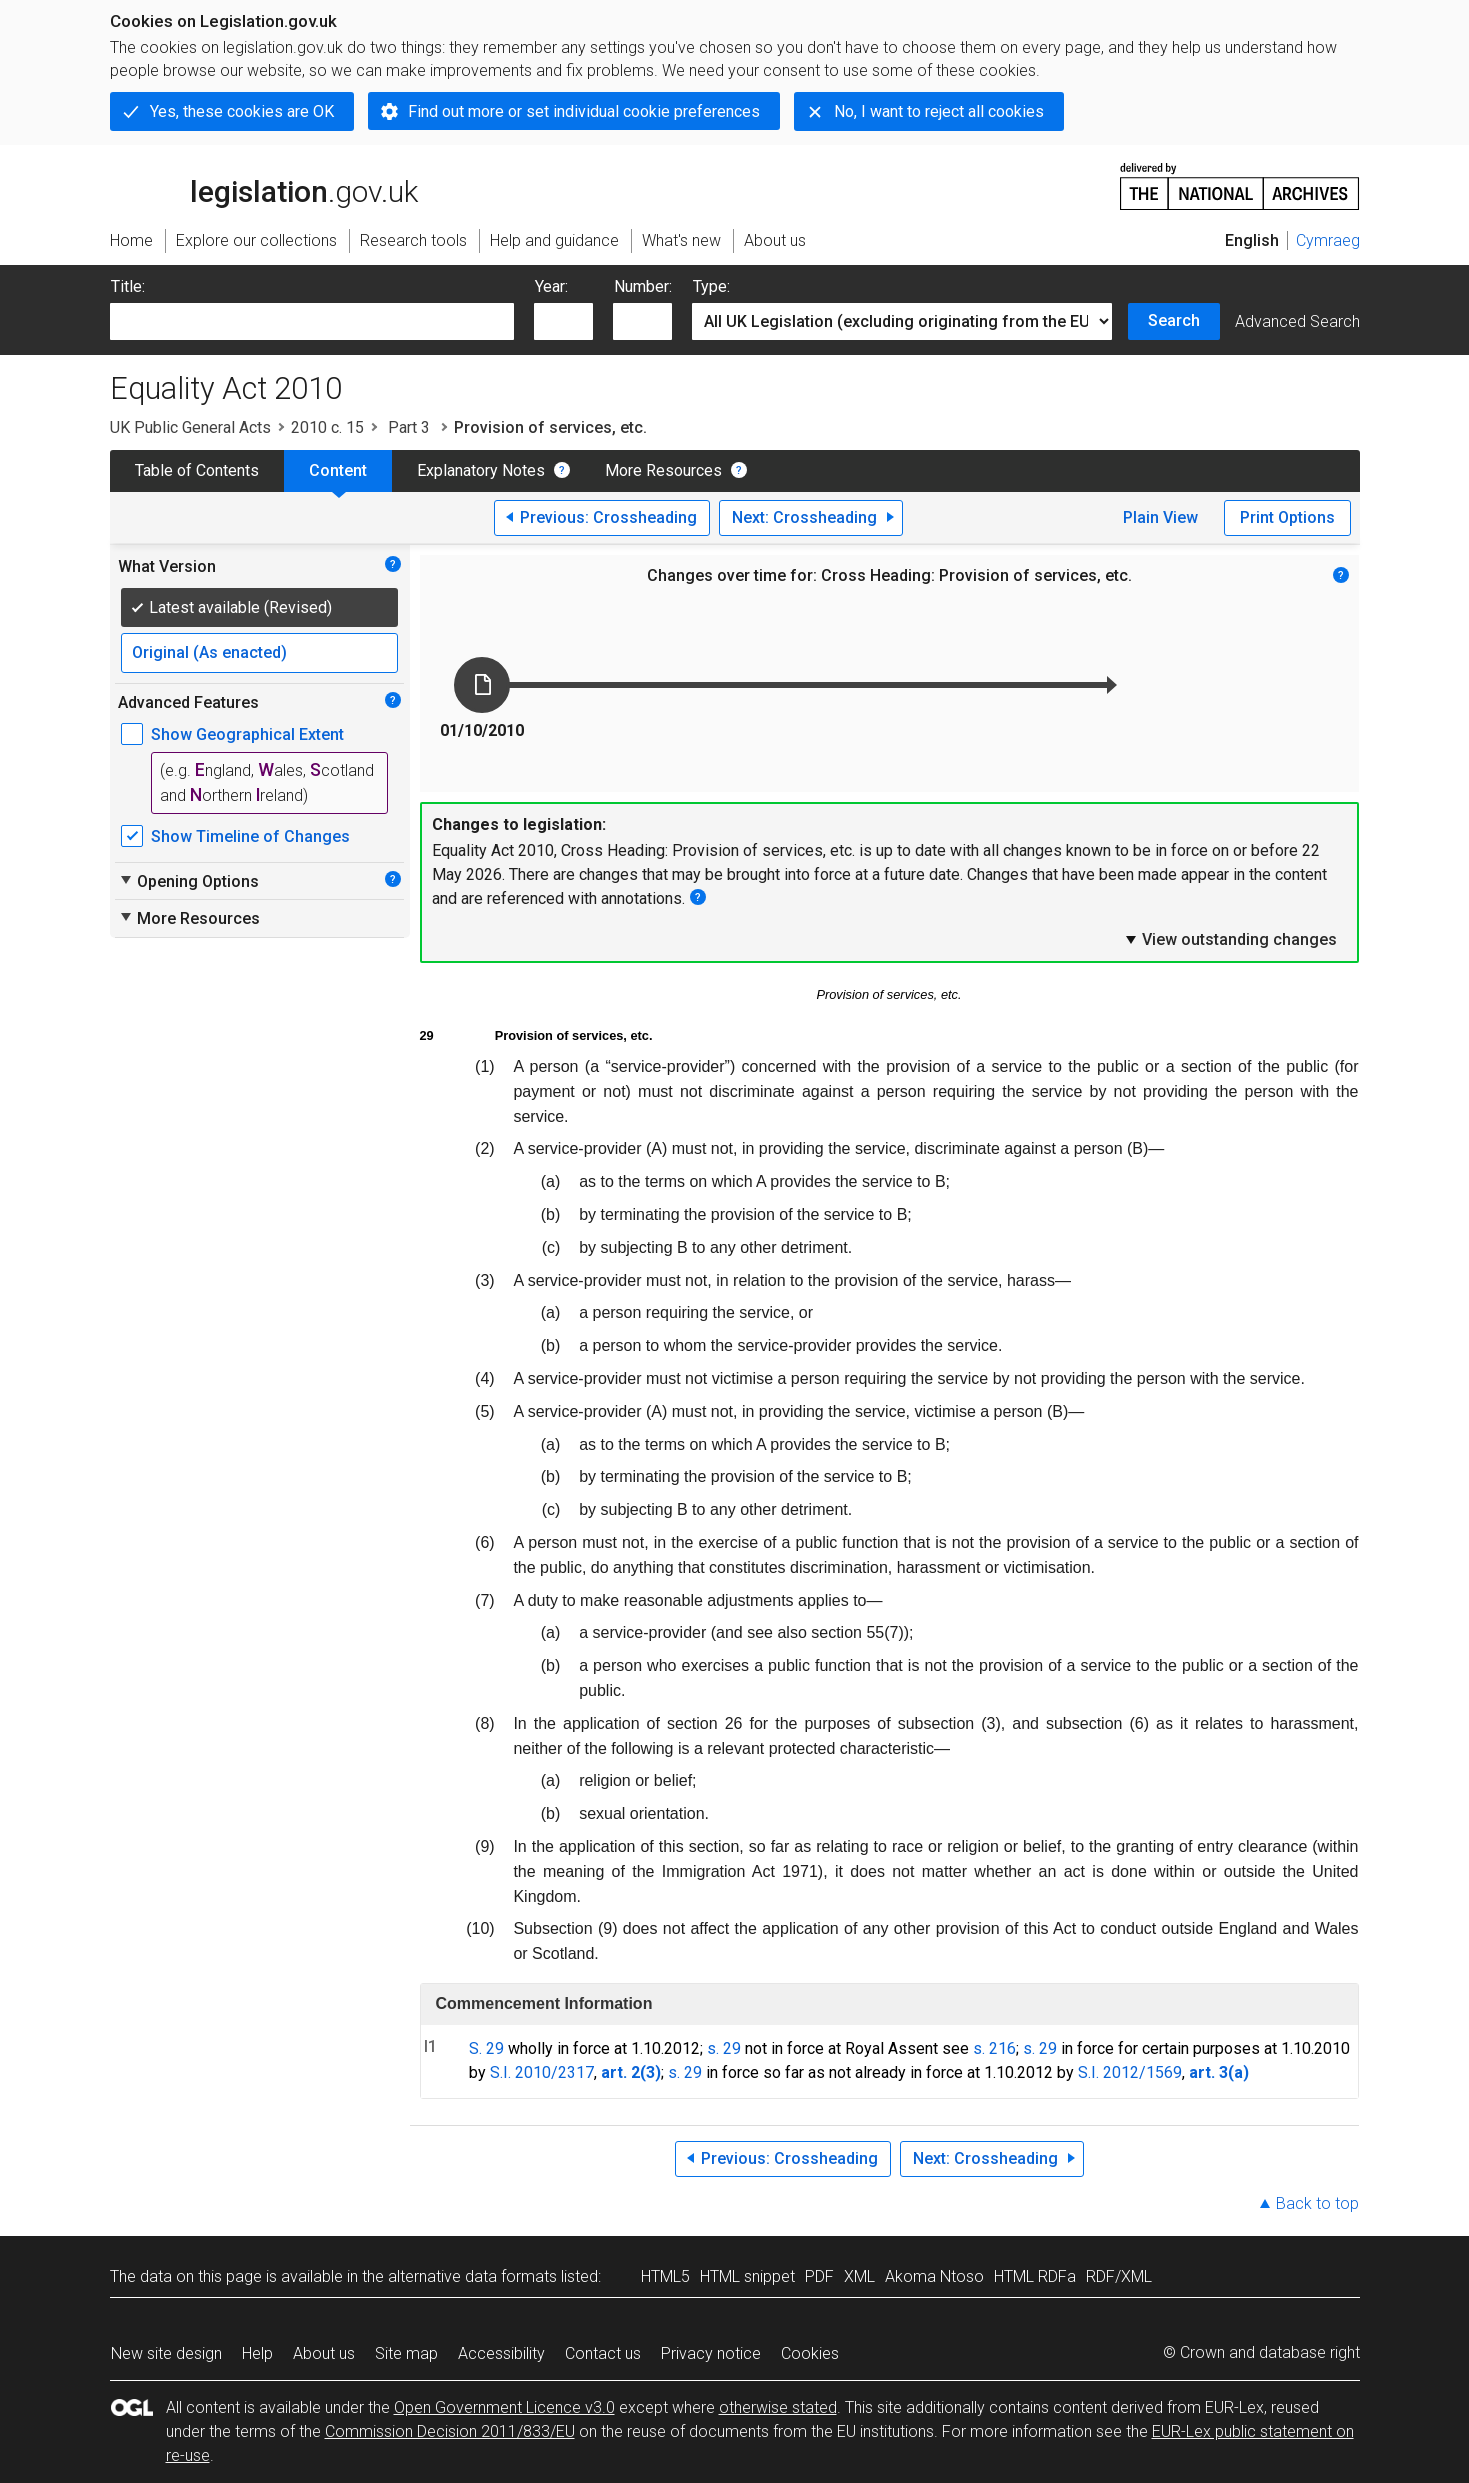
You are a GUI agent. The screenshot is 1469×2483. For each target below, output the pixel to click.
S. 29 (486, 2048)
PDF (819, 2276)
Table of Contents (197, 470)
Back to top (1317, 2203)
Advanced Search (1297, 321)
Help (257, 2353)
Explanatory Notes (481, 470)
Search (1174, 320)
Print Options (1287, 517)
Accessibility (501, 2353)
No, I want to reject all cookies (939, 111)
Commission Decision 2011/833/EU (450, 2431)
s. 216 (994, 2048)
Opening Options (188, 881)
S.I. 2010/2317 (542, 2072)
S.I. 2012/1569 (1130, 2072)
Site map (406, 2353)
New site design (166, 2353)
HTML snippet (747, 2276)
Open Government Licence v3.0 (504, 2407)
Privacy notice (711, 2353)
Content (338, 470)
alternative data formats (472, 2276)
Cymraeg (1328, 240)
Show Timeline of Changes (250, 836)
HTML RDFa (1035, 2276)
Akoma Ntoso (934, 2276)
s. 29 (724, 2048)
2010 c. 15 (327, 427)
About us (324, 2353)
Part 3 (409, 427)
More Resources (663, 470)
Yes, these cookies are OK (242, 111)
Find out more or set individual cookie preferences (584, 111)
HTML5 (665, 2276)
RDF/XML (1119, 2276)
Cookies (810, 2353)
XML (859, 2276)
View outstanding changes (1230, 939)
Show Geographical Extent (247, 734)
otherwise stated (778, 2407)
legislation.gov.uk (264, 185)
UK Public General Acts (190, 427)
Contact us (603, 2353)
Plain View (1160, 517)
